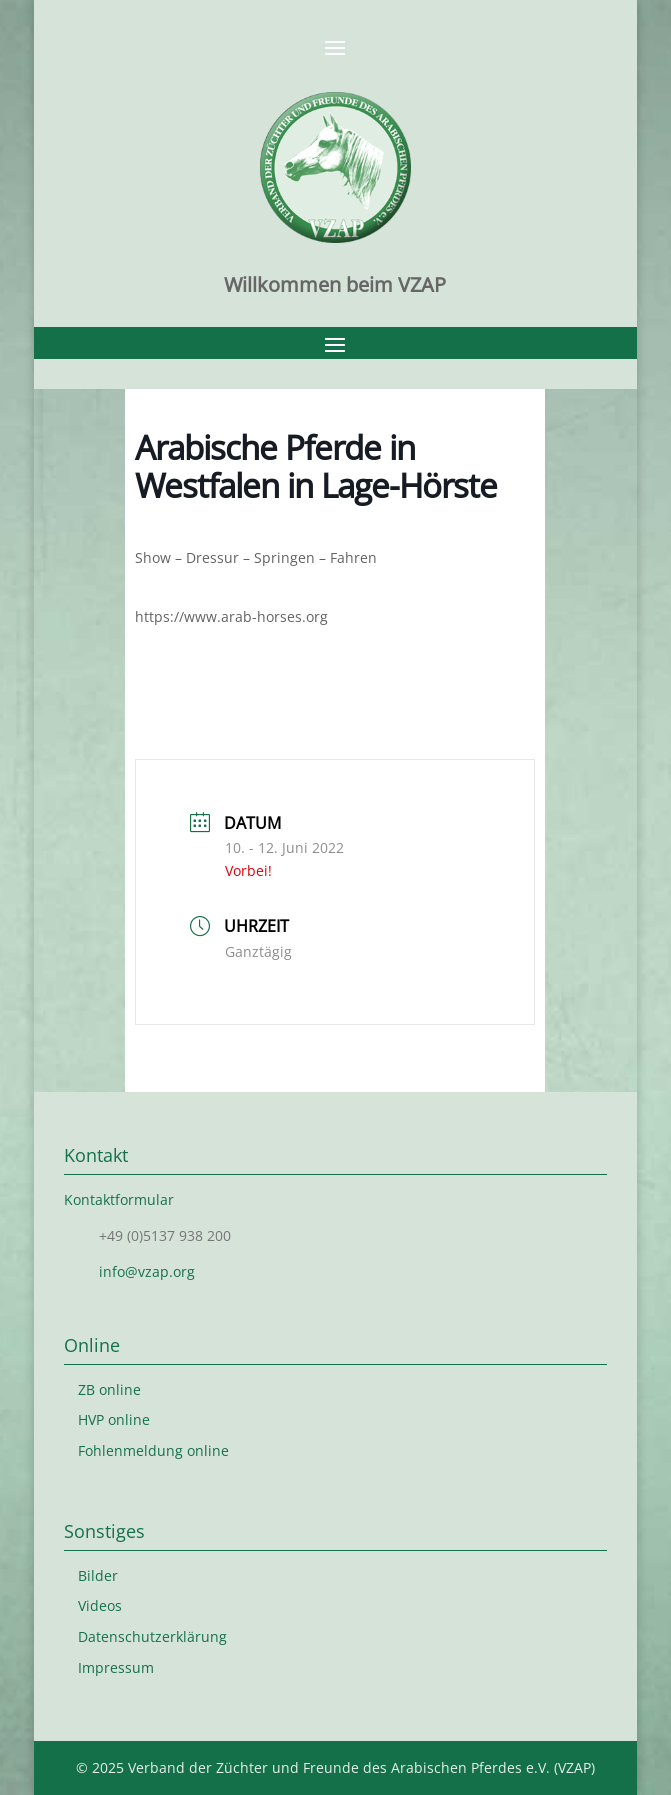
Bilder (98, 1575)
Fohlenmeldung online (153, 1450)
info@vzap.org (147, 1271)
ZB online (109, 1389)
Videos (100, 1605)
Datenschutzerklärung (152, 1636)
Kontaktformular (119, 1199)
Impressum (116, 1667)
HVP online (114, 1419)
